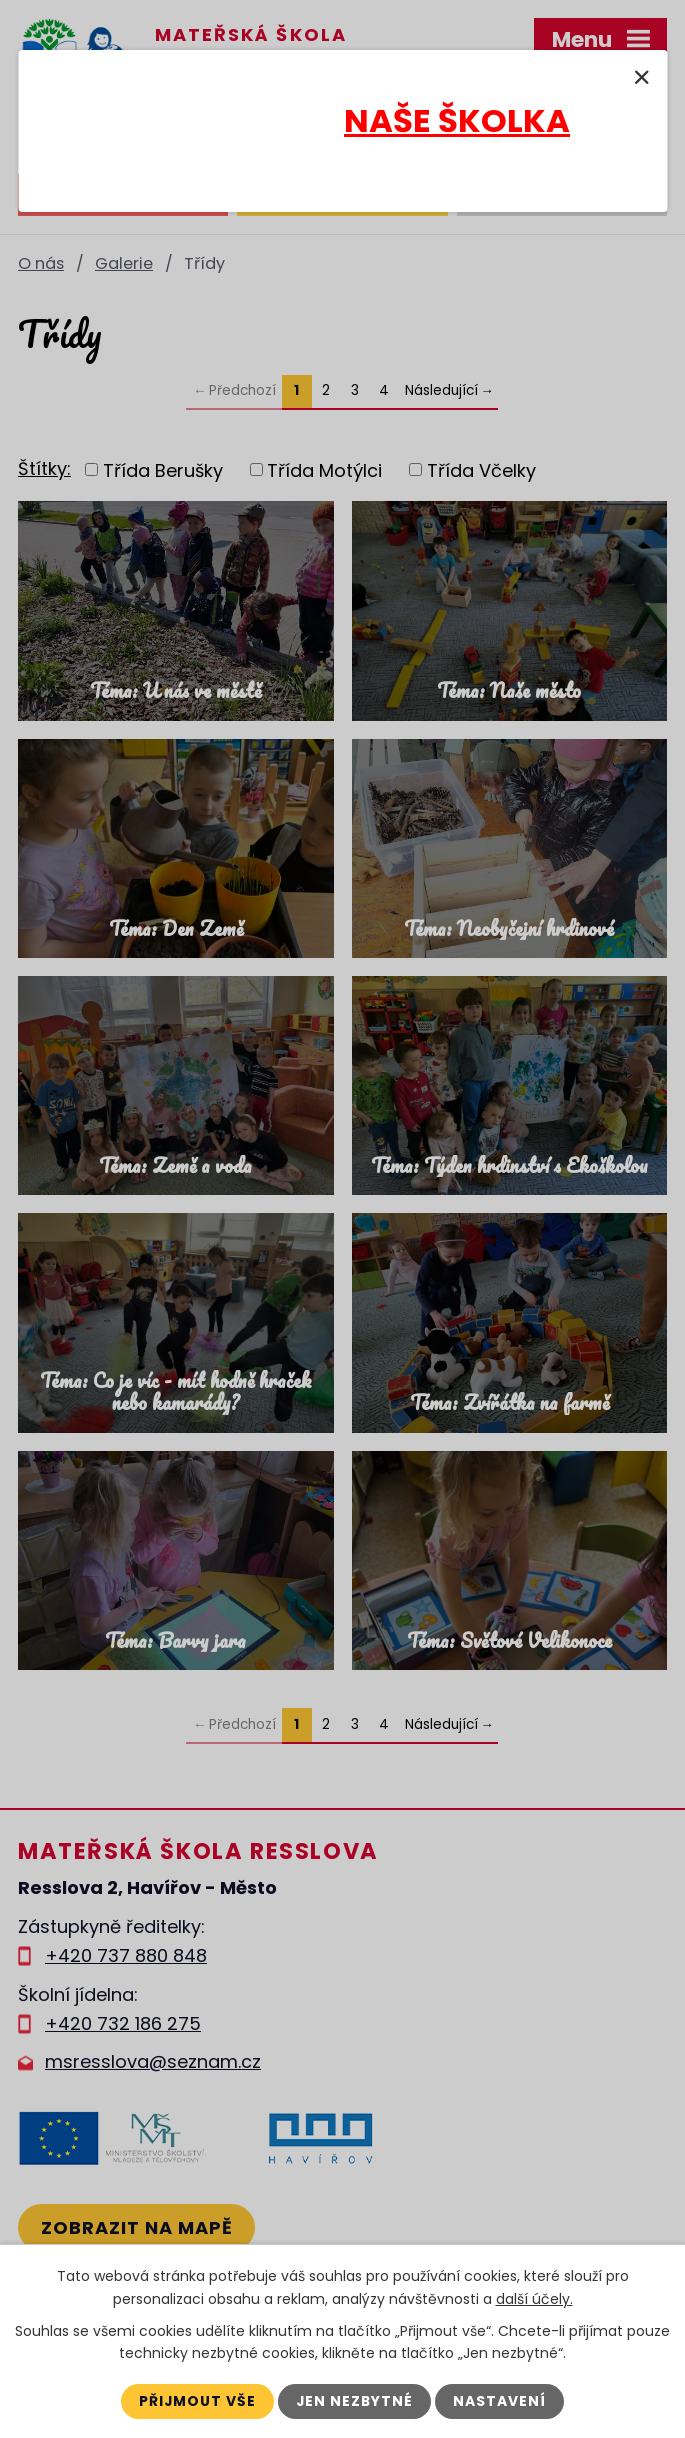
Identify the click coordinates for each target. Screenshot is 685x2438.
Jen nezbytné (355, 2401)
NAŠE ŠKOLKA (457, 120)
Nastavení (501, 2401)
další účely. (534, 2298)
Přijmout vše (197, 2401)
